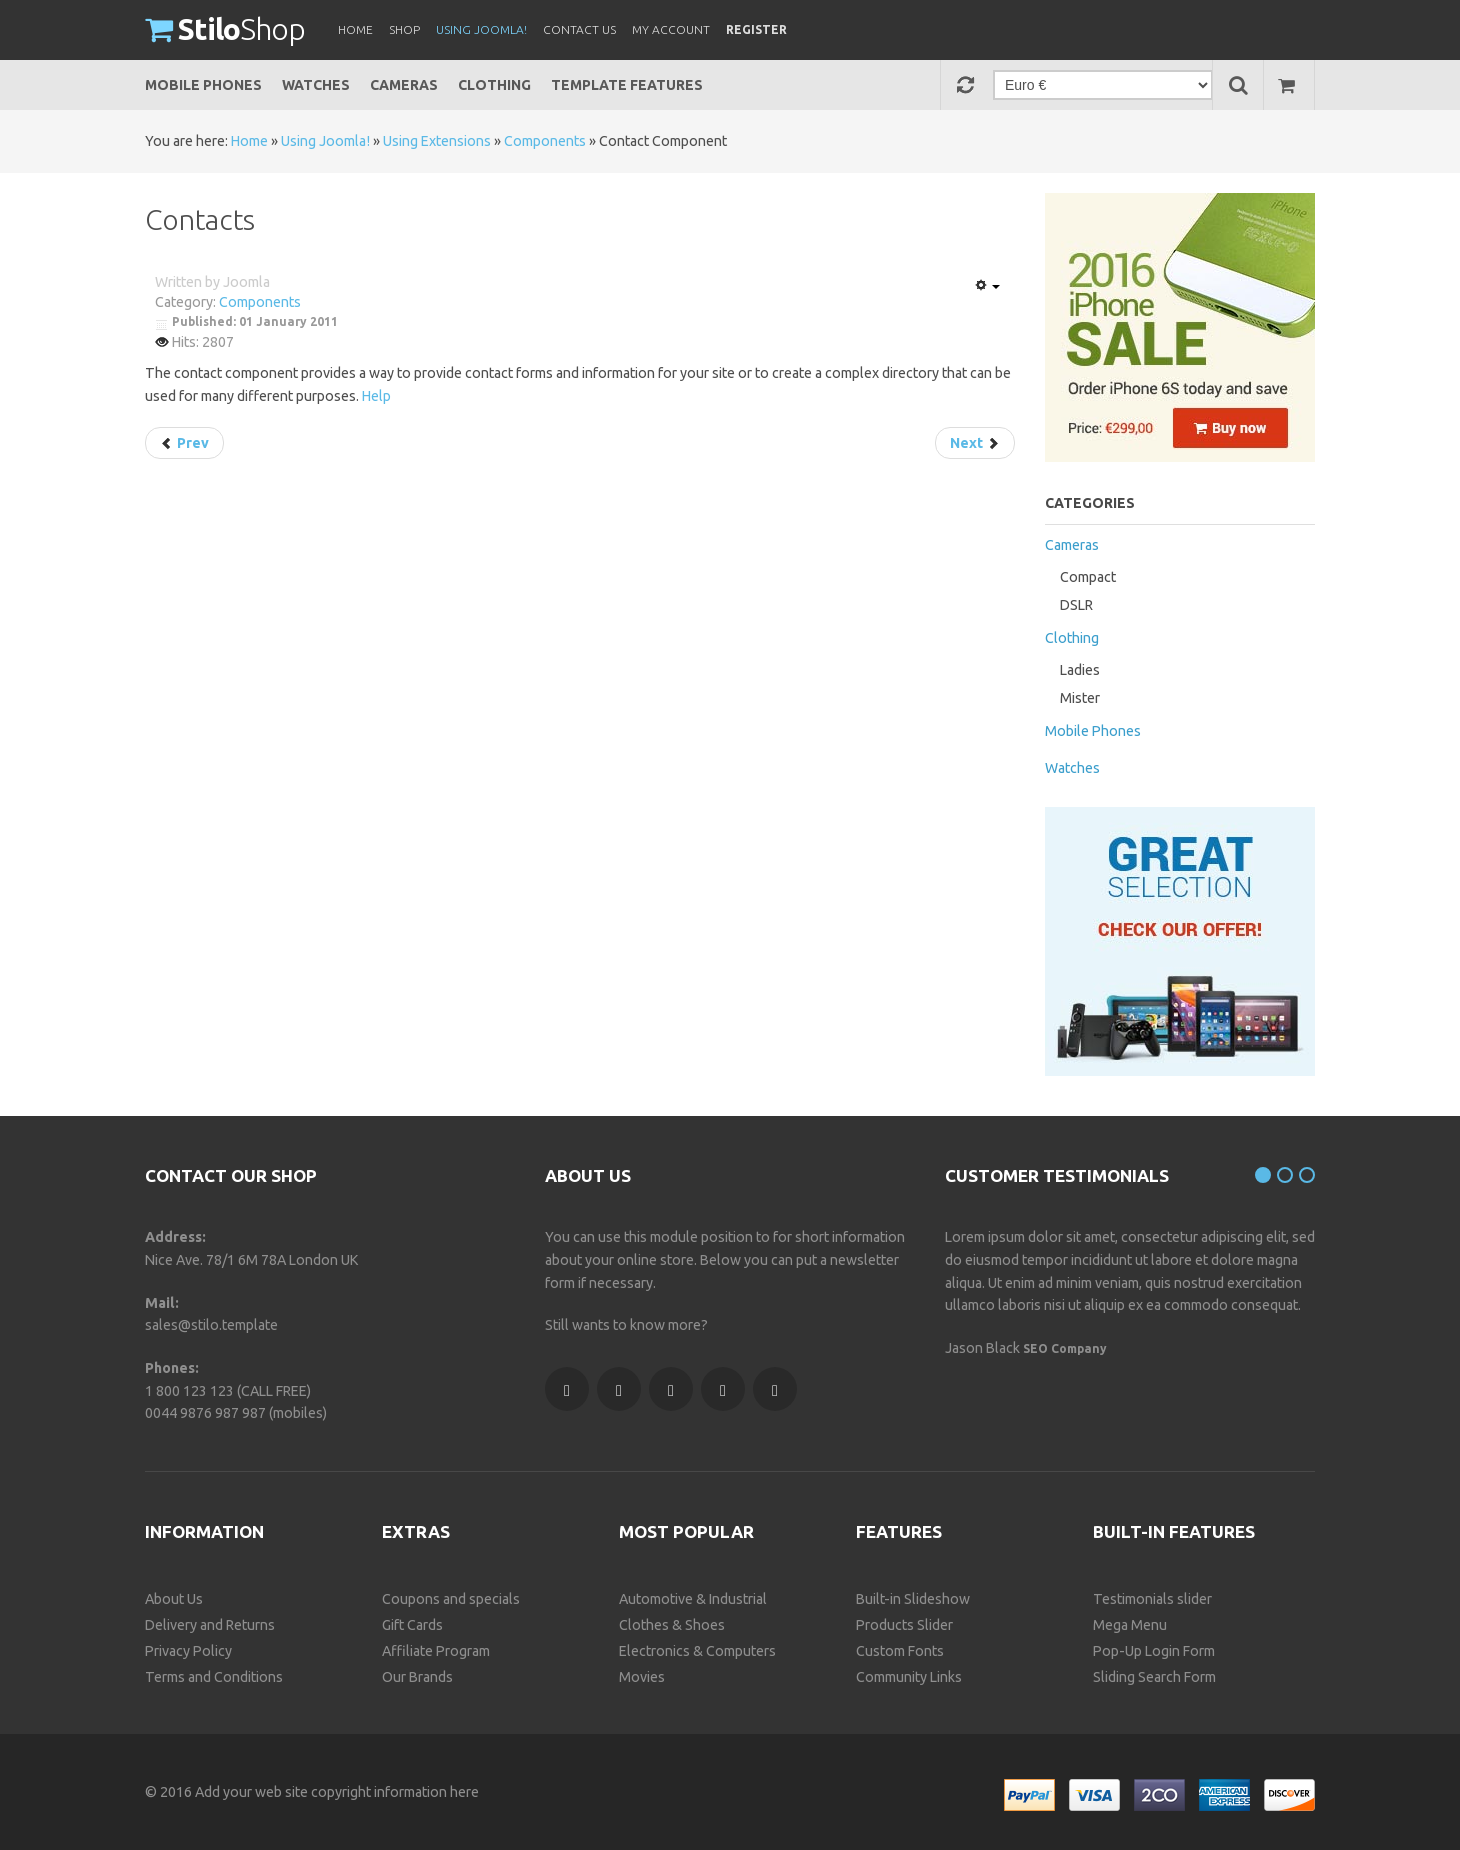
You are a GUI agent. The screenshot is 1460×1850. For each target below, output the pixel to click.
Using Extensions (437, 141)
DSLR (1076, 605)
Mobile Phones (203, 85)
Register (756, 29)
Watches (316, 85)
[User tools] (987, 286)
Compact (1088, 577)
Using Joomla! (325, 141)
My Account (671, 29)
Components (545, 141)
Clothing (494, 85)
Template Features (627, 85)
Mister (1080, 698)
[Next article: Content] (975, 443)
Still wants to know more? (626, 1325)
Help (376, 396)
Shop (225, 29)
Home (249, 141)
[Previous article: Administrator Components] (184, 443)
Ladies (1080, 670)
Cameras (404, 85)
